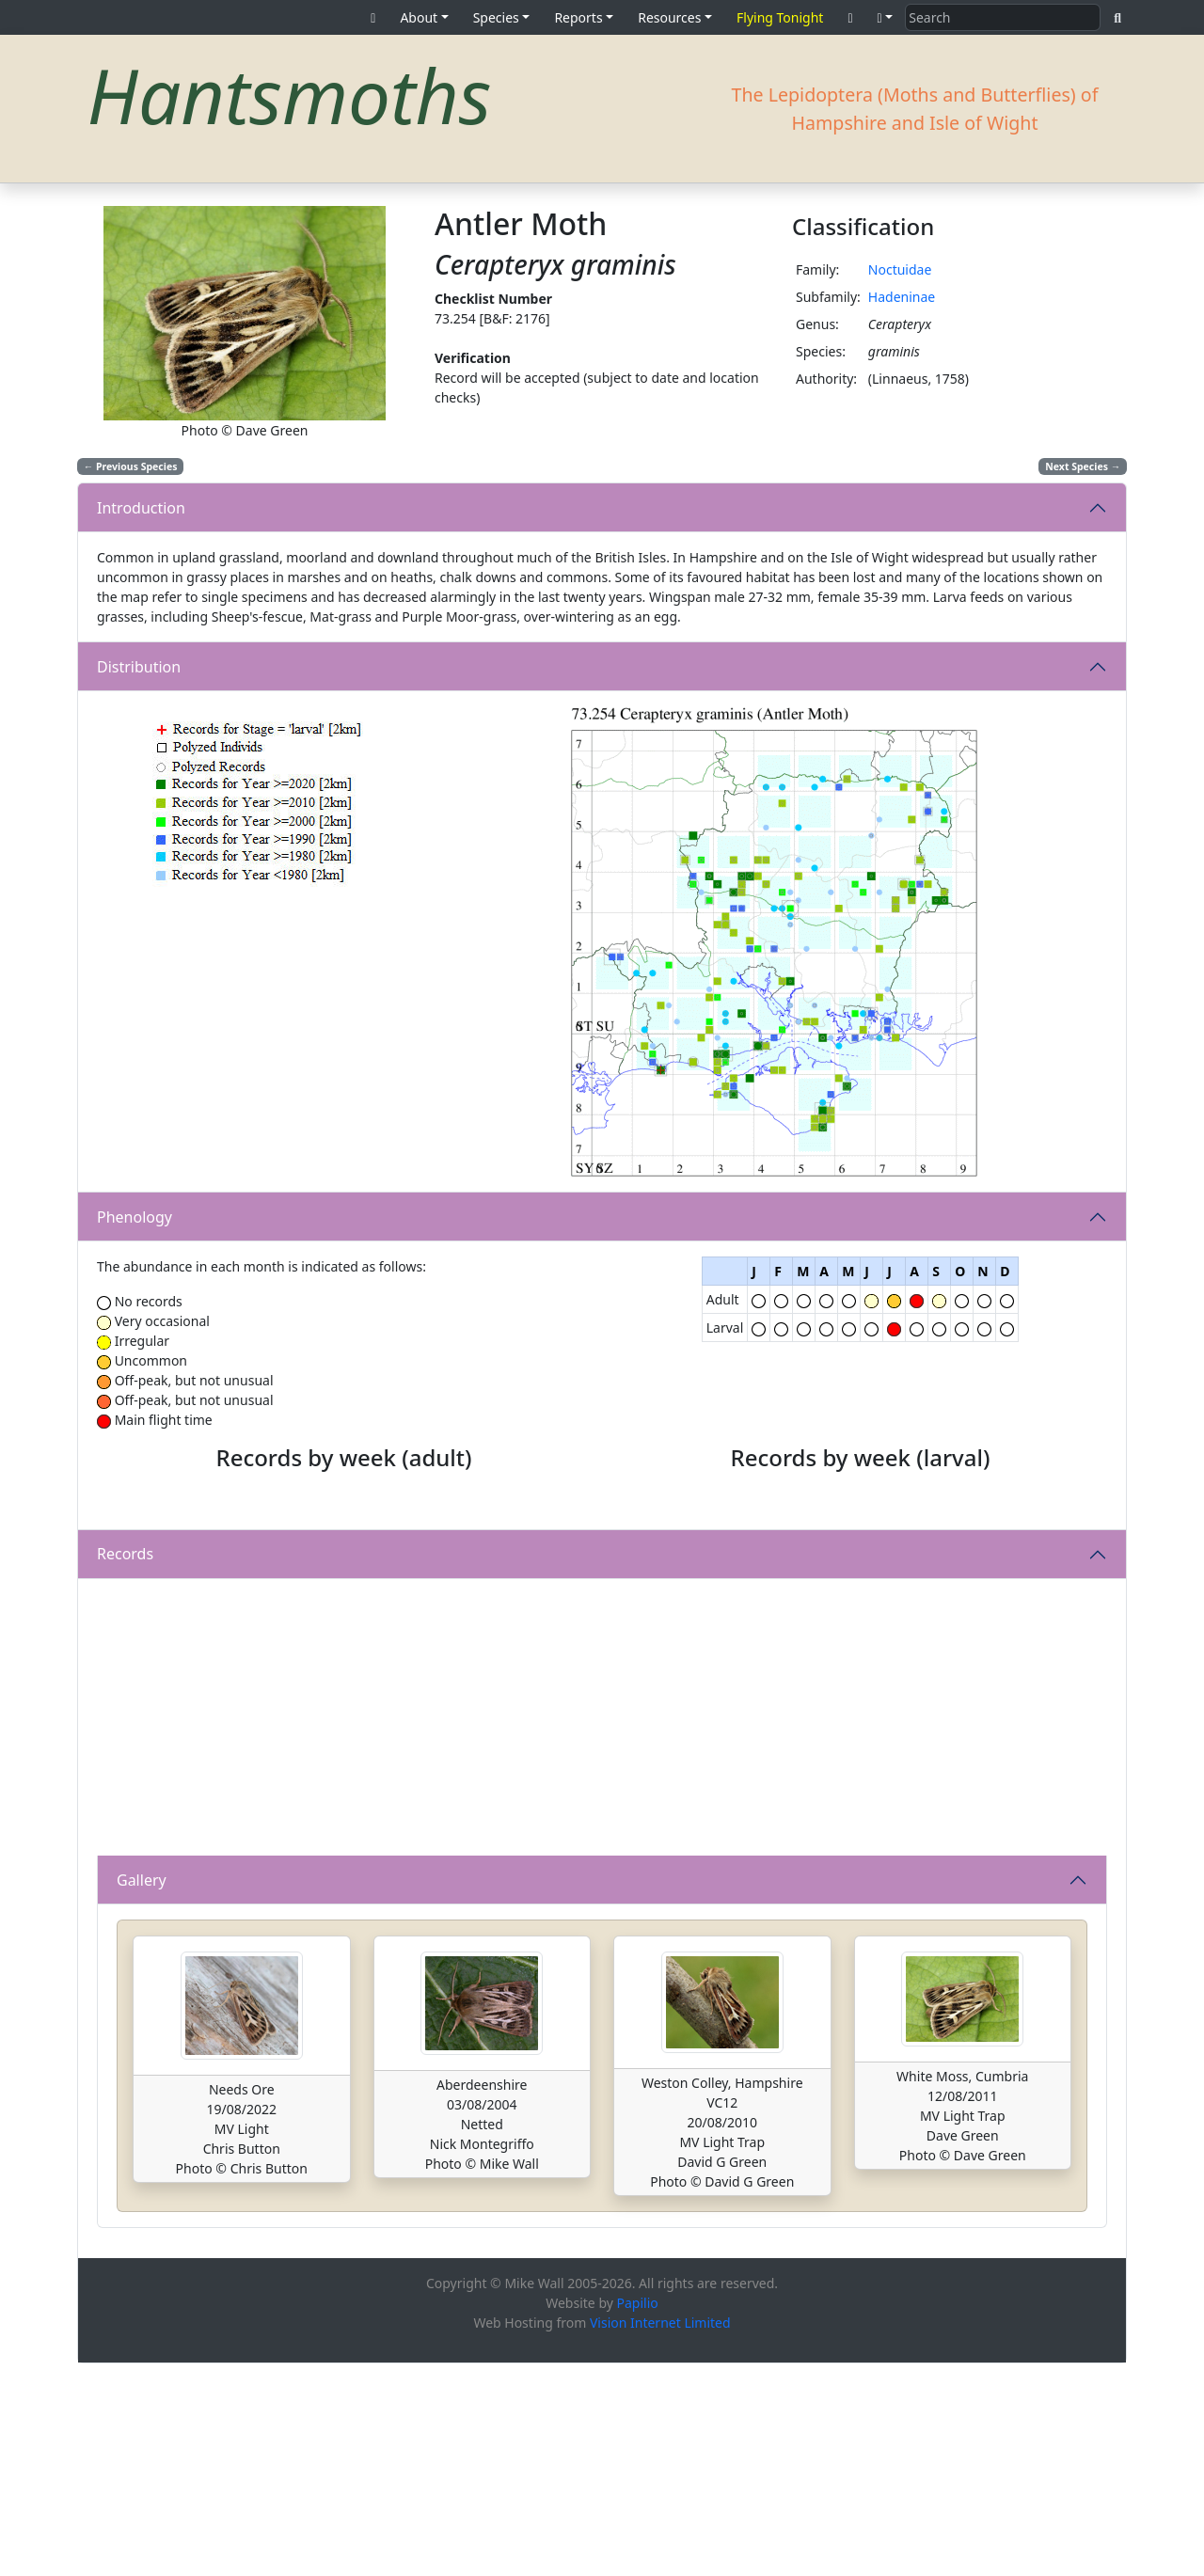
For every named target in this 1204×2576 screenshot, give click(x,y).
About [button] (418, 17)
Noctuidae (900, 269)
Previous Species (131, 466)
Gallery (141, 2091)
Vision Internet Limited (660, 2535)
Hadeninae (901, 297)
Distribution (139, 666)
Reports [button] (578, 17)
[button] (885, 17)
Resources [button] (669, 17)
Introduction (141, 508)
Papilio (637, 2515)
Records (125, 1766)
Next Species (1082, 466)
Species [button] (496, 17)
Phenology (134, 1217)
